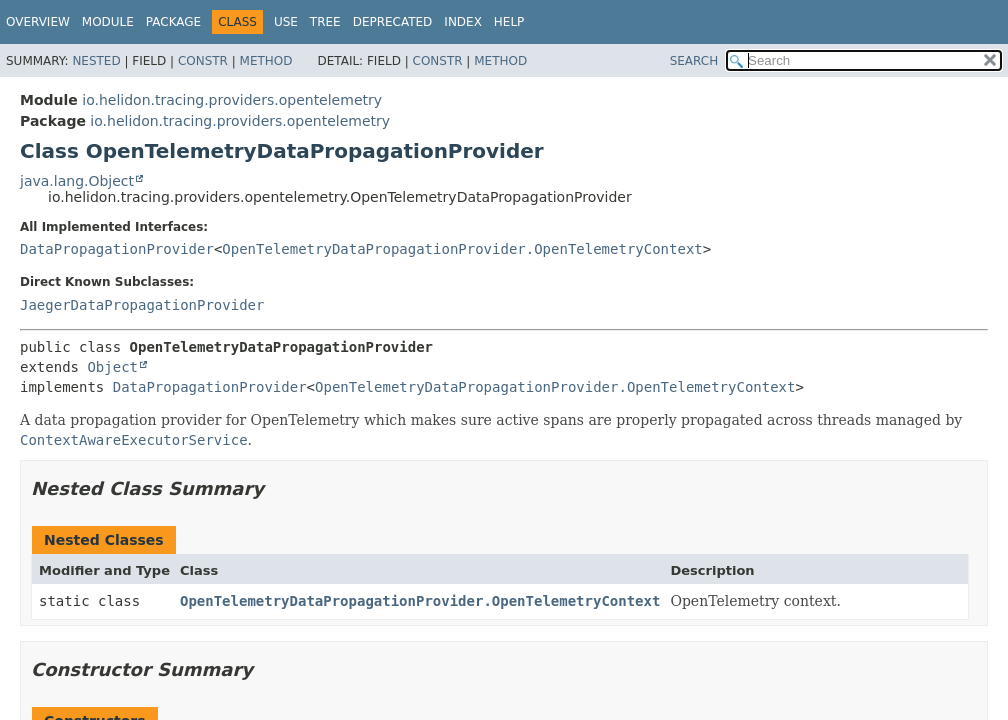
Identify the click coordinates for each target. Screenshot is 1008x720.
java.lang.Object (77, 181)
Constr (203, 61)
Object (112, 367)
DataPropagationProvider (117, 249)
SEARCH (694, 61)
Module (108, 22)
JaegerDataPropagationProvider (142, 305)
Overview (38, 22)
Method (266, 61)
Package (173, 22)
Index (463, 22)
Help (509, 22)
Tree (325, 22)
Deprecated (393, 22)
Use (286, 22)
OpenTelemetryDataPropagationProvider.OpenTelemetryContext (462, 249)
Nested (96, 61)
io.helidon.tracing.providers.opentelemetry (232, 100)
